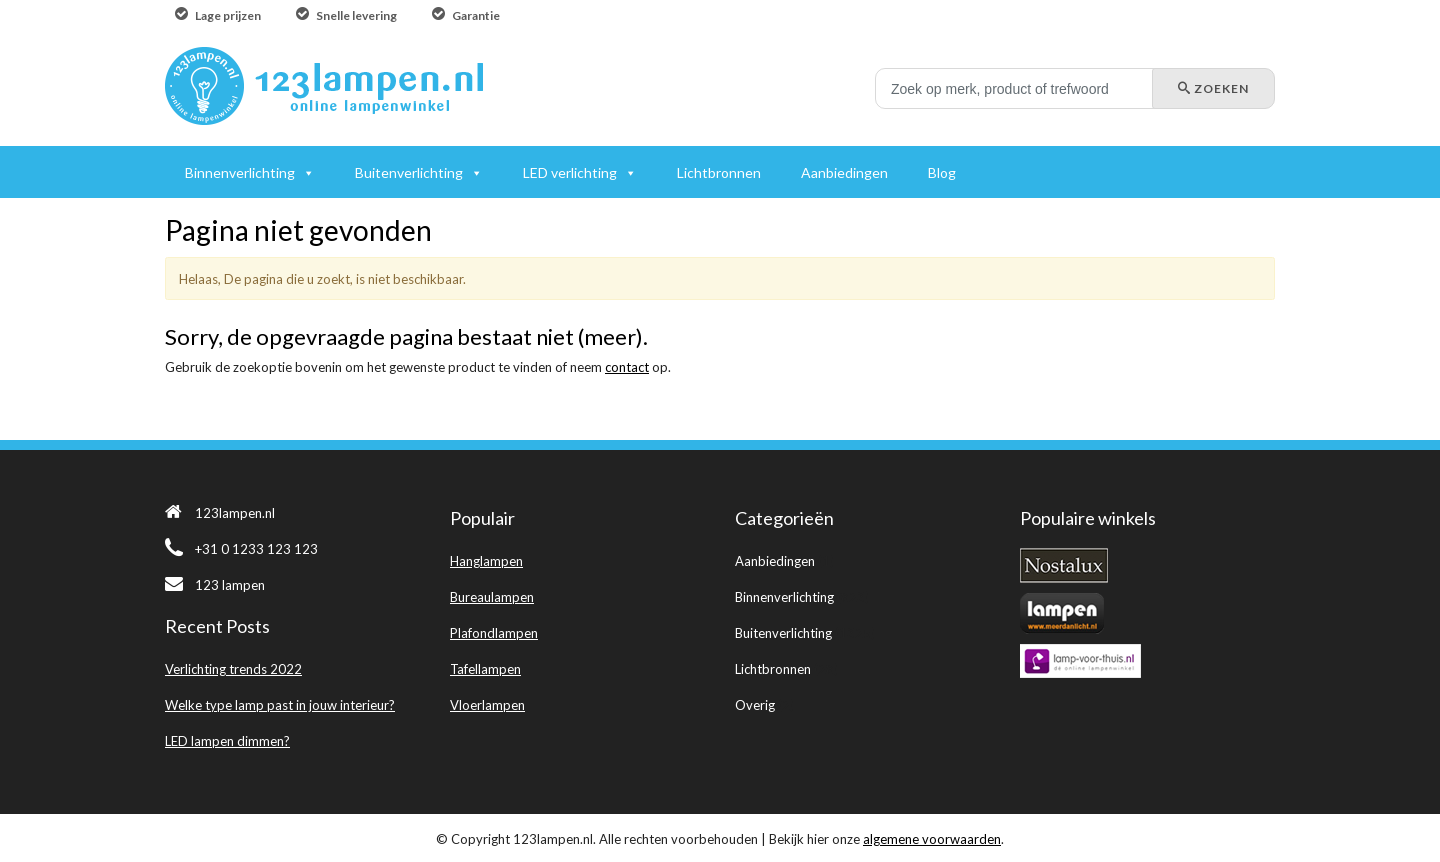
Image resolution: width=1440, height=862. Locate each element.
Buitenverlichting (783, 633)
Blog (942, 172)
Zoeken (1213, 88)
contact (627, 367)
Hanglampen (486, 561)
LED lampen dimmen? (227, 741)
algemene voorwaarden (932, 839)
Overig (755, 705)
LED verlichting (570, 172)
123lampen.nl (220, 513)
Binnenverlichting (784, 597)
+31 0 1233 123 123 (241, 549)
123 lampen (215, 585)
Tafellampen (485, 669)
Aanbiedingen (775, 561)
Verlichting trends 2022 (233, 669)
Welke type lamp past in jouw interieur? (280, 705)
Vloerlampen (487, 705)
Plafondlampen (494, 633)
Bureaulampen (492, 597)
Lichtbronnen (773, 669)
